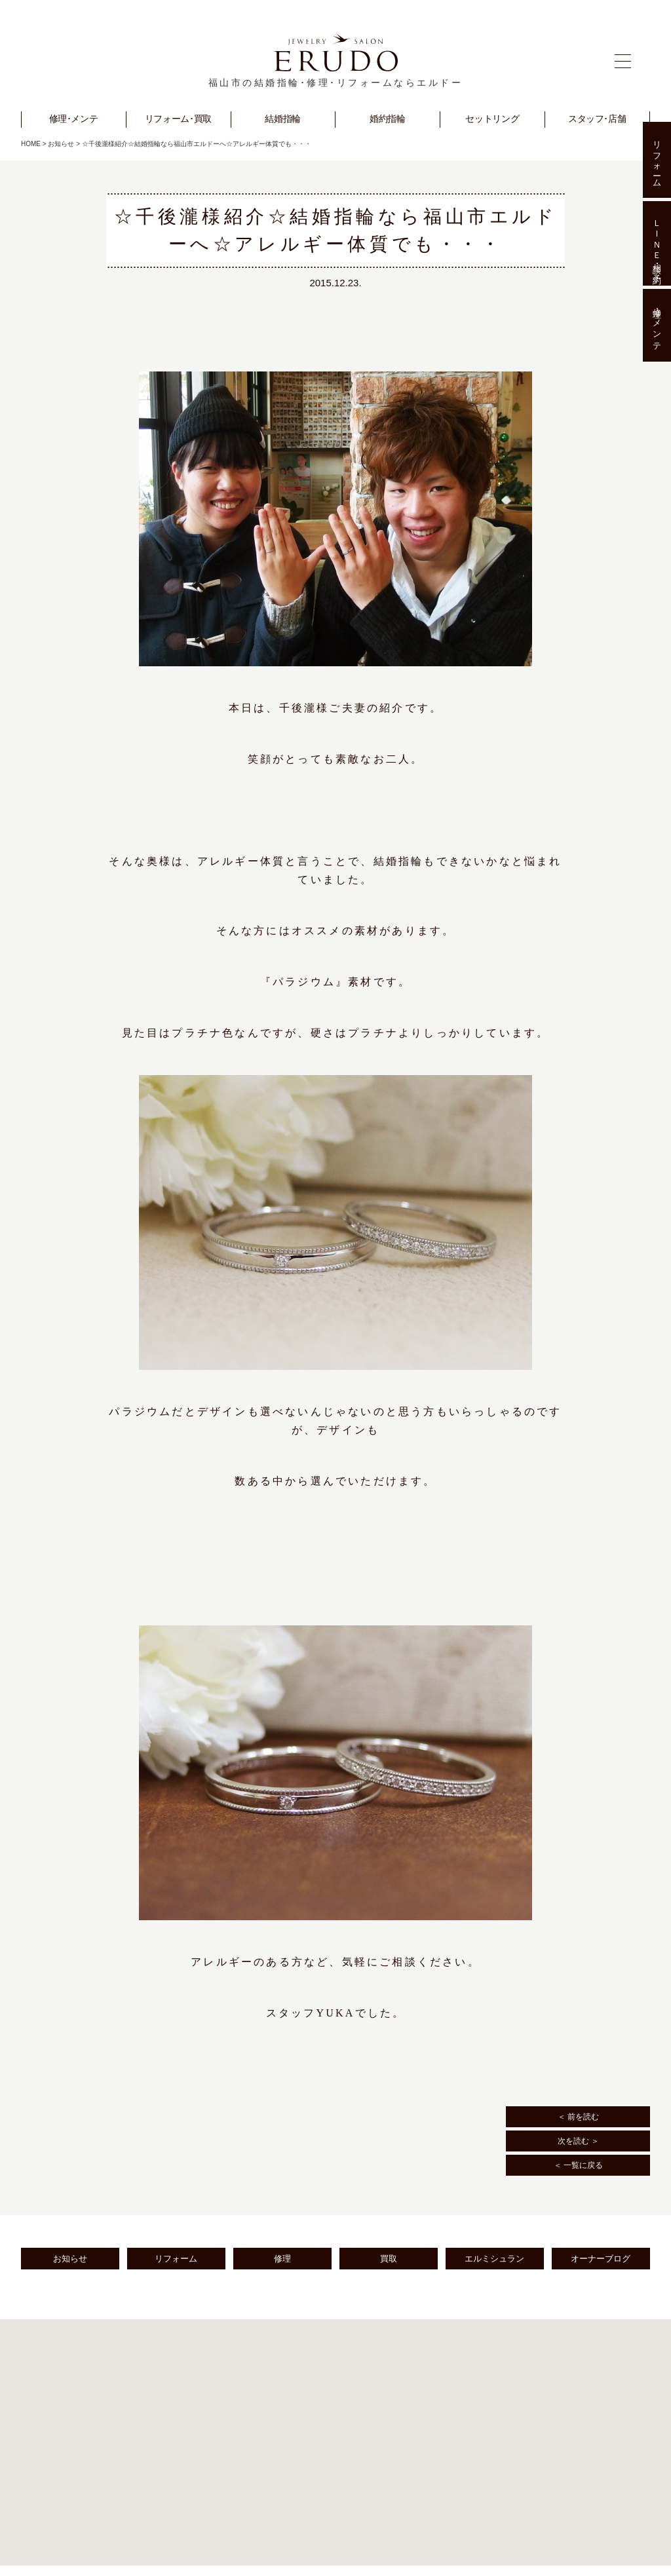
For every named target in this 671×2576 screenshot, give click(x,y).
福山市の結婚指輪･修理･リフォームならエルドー (335, 83)
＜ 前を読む (578, 2116)
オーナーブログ (600, 2258)
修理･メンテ (657, 325)
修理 (282, 2258)
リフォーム (176, 2258)
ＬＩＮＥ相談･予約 (657, 243)
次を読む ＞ (578, 2141)
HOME (31, 143)
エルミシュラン (494, 2258)
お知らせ (61, 143)
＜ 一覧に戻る (578, 2165)
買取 (388, 2258)
